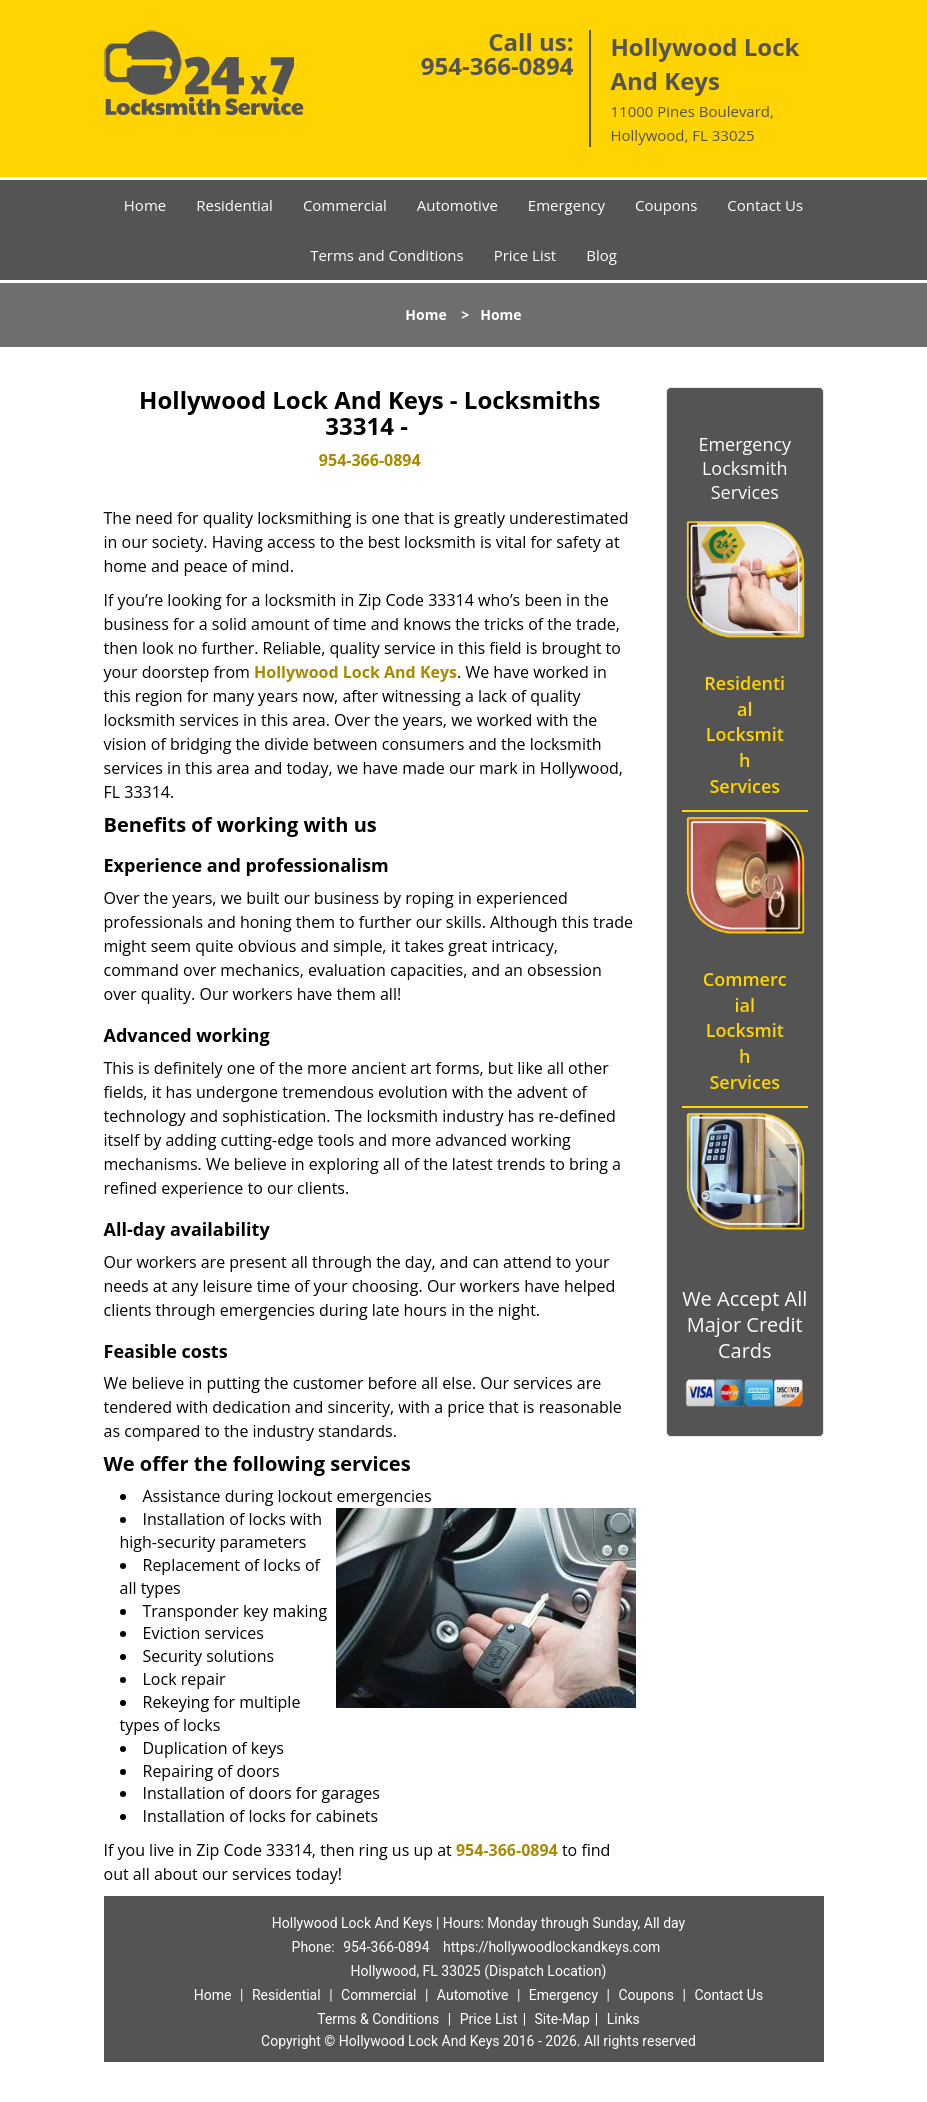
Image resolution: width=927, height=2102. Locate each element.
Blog (601, 255)
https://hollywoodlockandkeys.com (551, 1947)
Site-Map (562, 2019)
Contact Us (765, 205)
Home (145, 205)
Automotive (457, 205)
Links (623, 2019)
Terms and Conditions (387, 255)
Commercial (345, 205)
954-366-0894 (497, 65)
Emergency (566, 205)
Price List (525, 255)
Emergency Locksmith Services (744, 468)
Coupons (666, 205)
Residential (234, 205)
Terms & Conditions (378, 2019)
